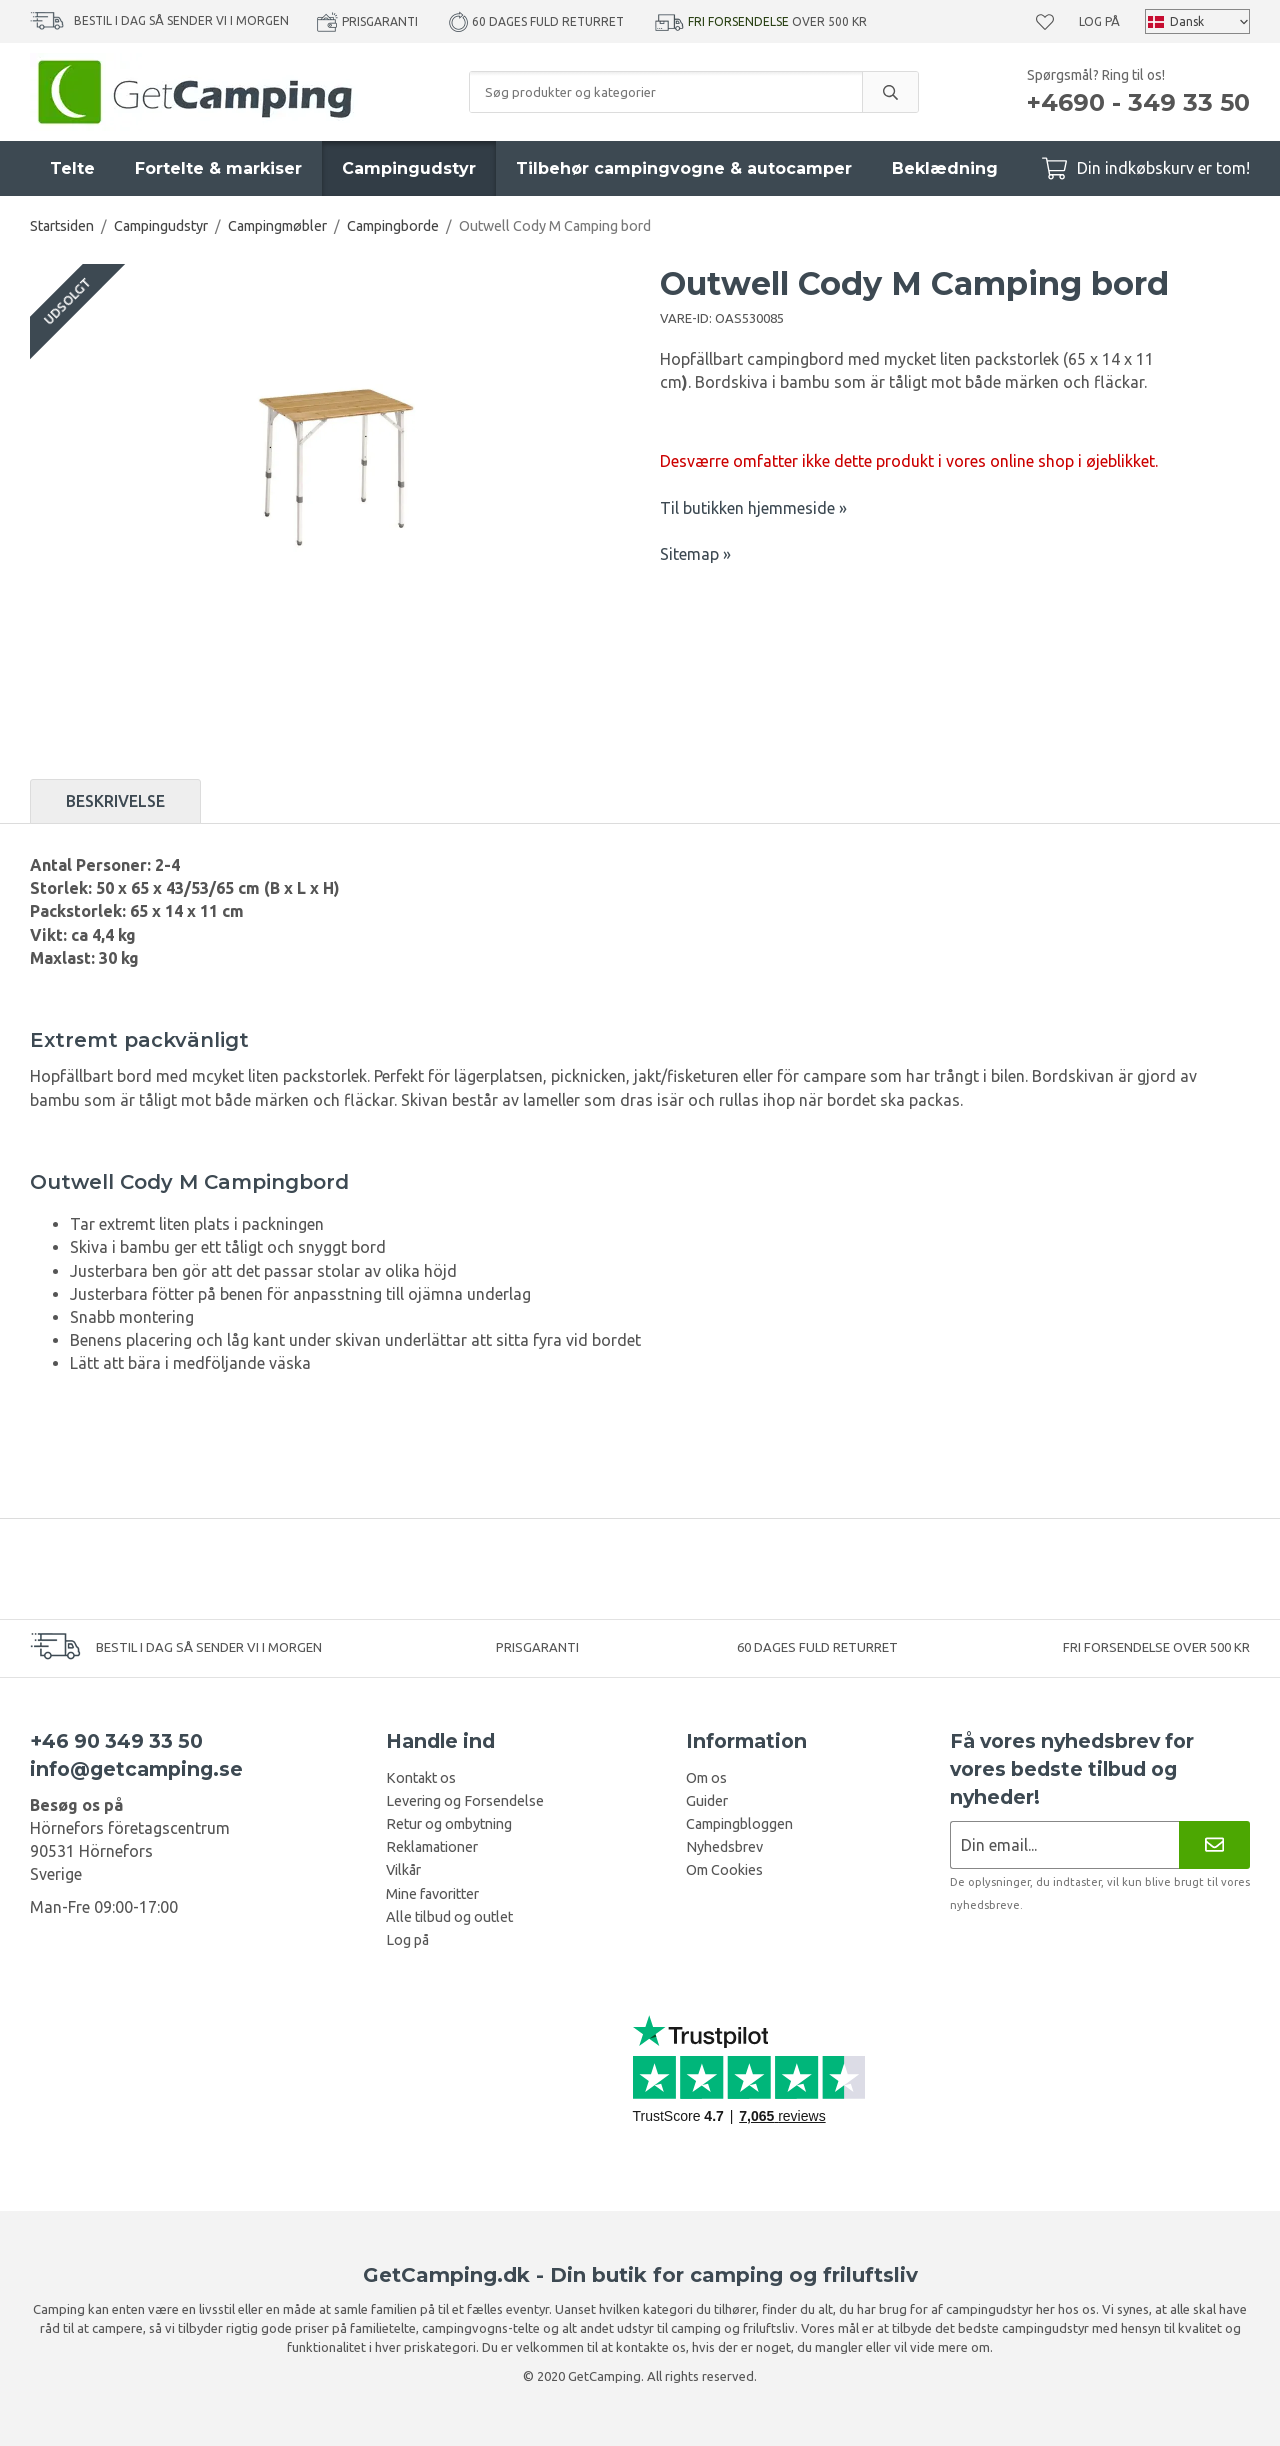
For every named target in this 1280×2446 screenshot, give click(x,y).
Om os (706, 1778)
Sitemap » (695, 554)
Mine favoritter (432, 1894)
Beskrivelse (115, 801)
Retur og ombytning (449, 1824)
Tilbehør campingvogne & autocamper (684, 168)
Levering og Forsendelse (465, 1801)
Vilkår (403, 1870)
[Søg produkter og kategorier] (666, 92)
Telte (72, 168)
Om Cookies (724, 1870)
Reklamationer (432, 1847)
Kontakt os (421, 1778)
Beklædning (945, 168)
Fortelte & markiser (218, 168)
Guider (707, 1801)
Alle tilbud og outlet (449, 1917)
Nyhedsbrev (724, 1847)
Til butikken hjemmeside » (753, 508)
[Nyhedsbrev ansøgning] (1064, 1844)
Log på (1099, 21)
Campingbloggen (739, 1824)
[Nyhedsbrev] (1214, 1844)
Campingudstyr (409, 168)
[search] (890, 92)
